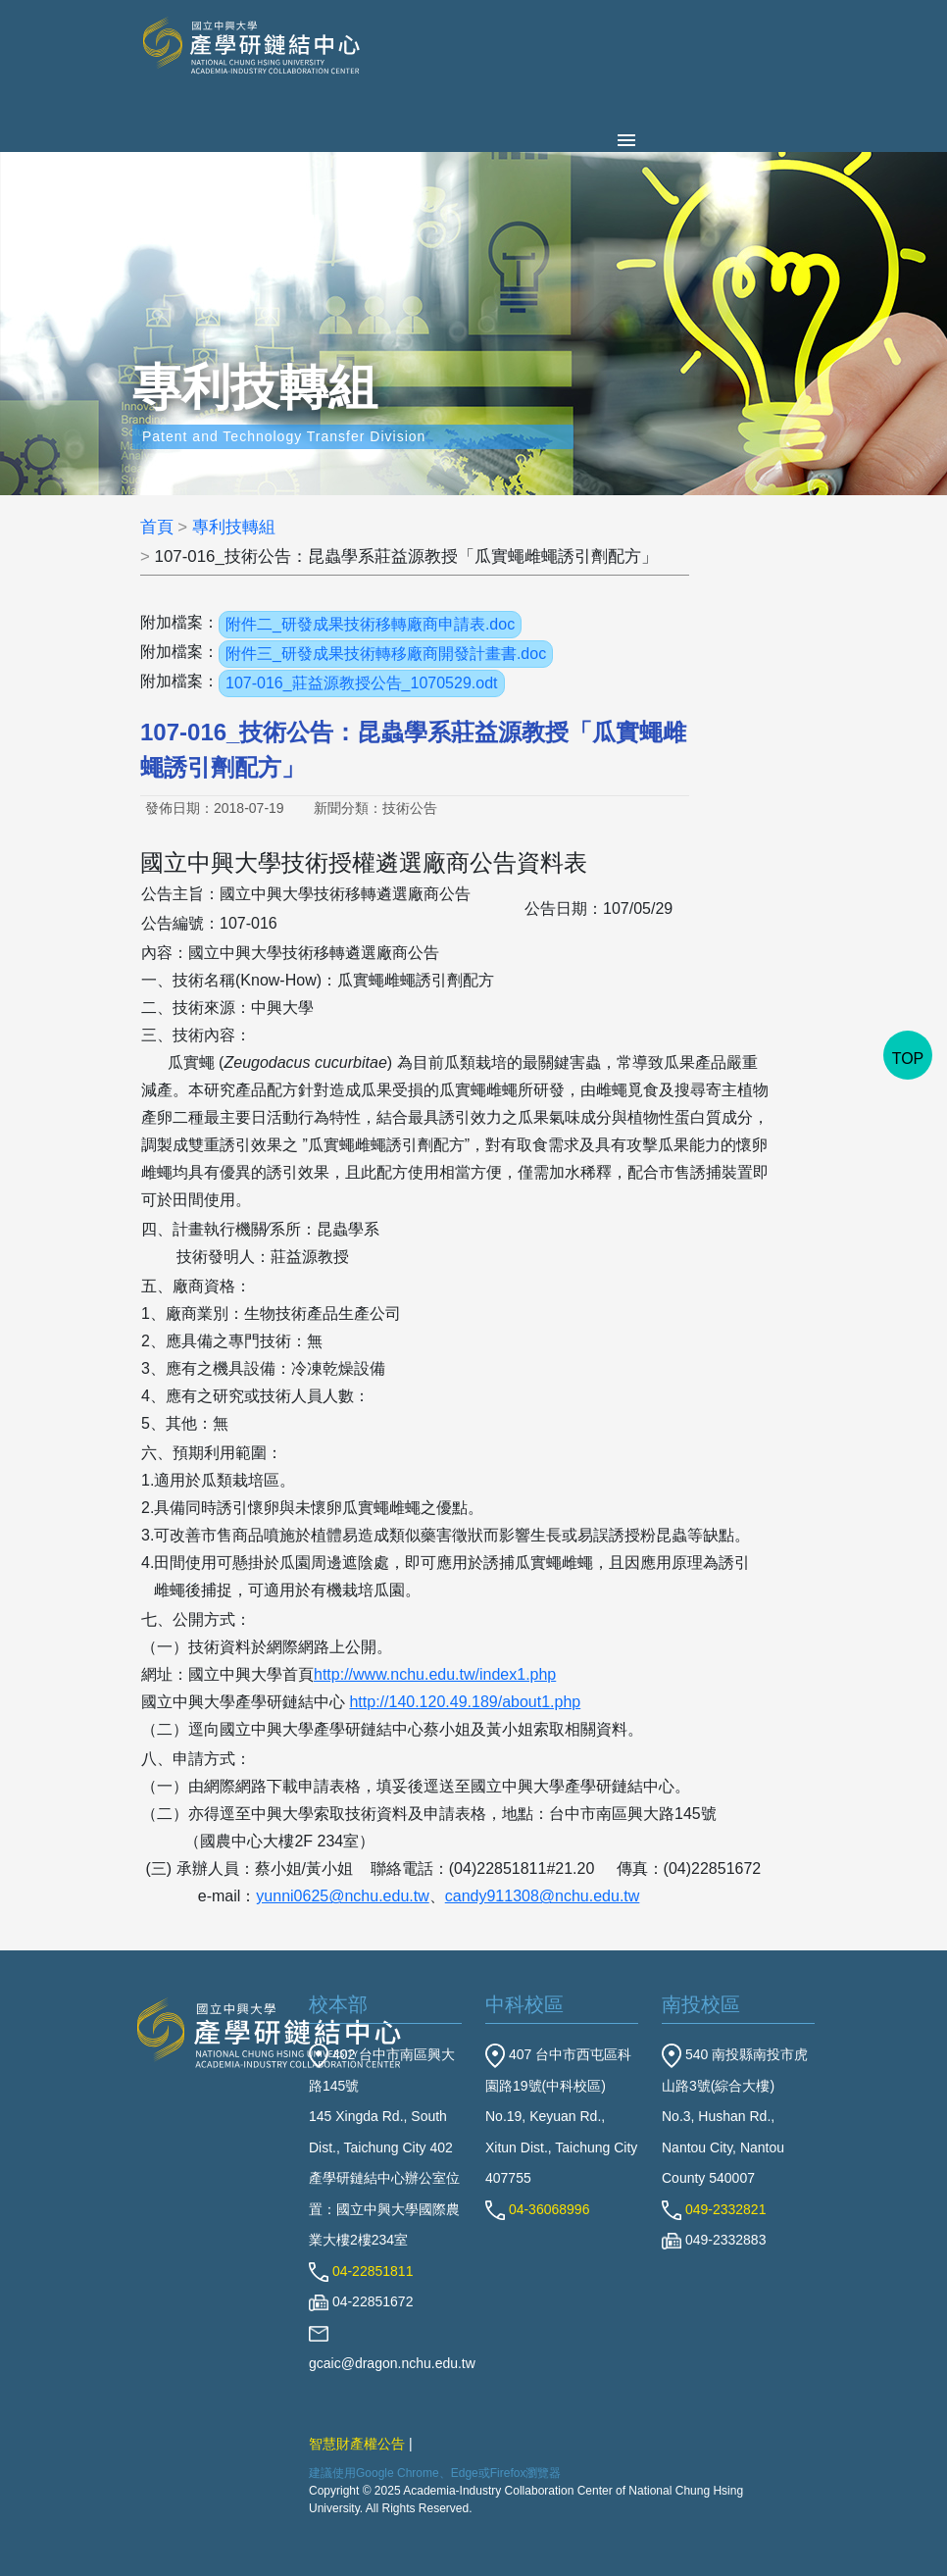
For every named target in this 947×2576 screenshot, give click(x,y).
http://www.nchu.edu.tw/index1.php (435, 1674)
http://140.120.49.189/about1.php (464, 1701)
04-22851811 (361, 2271)
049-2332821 (714, 2209)
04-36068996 (537, 2209)
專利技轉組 (233, 527)
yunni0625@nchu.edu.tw (342, 1896)
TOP (908, 1058)
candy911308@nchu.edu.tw (542, 1896)
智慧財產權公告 (357, 2443)
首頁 (157, 527)
